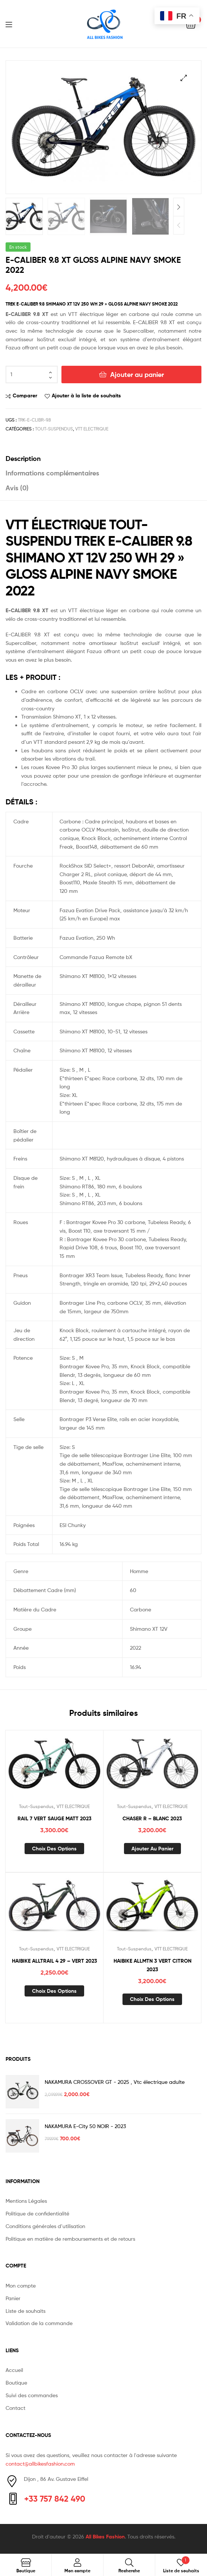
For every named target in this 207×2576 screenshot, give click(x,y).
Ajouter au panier (137, 373)
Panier (13, 2296)
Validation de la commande (39, 2321)
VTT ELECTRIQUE (91, 427)
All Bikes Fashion (105, 2535)
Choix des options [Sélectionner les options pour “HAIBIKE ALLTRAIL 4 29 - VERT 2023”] (54, 1989)
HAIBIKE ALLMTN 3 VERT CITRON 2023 (152, 1963)
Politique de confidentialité (37, 2212)
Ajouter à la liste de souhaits (86, 394)
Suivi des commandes (32, 2394)
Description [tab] (23, 457)
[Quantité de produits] (32, 373)
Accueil (14, 2369)
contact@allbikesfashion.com (40, 2462)
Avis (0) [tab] (17, 486)
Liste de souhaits (25, 2309)
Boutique (16, 2381)
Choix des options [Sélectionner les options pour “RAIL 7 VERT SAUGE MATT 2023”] (54, 1847)
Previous (178, 223)
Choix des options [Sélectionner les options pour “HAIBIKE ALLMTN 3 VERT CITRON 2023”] (152, 1997)
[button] (183, 78)
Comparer (25, 394)
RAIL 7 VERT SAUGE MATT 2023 (54, 1817)
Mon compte (21, 2284)
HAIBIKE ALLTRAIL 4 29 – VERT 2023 (54, 1959)
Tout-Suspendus (54, 427)
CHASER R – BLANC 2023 (152, 1817)
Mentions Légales (26, 2199)
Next (178, 205)
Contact (15, 2406)
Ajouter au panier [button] (152, 1847)
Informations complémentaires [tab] (52, 472)
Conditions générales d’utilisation (45, 2224)
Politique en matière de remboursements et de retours (70, 2237)
